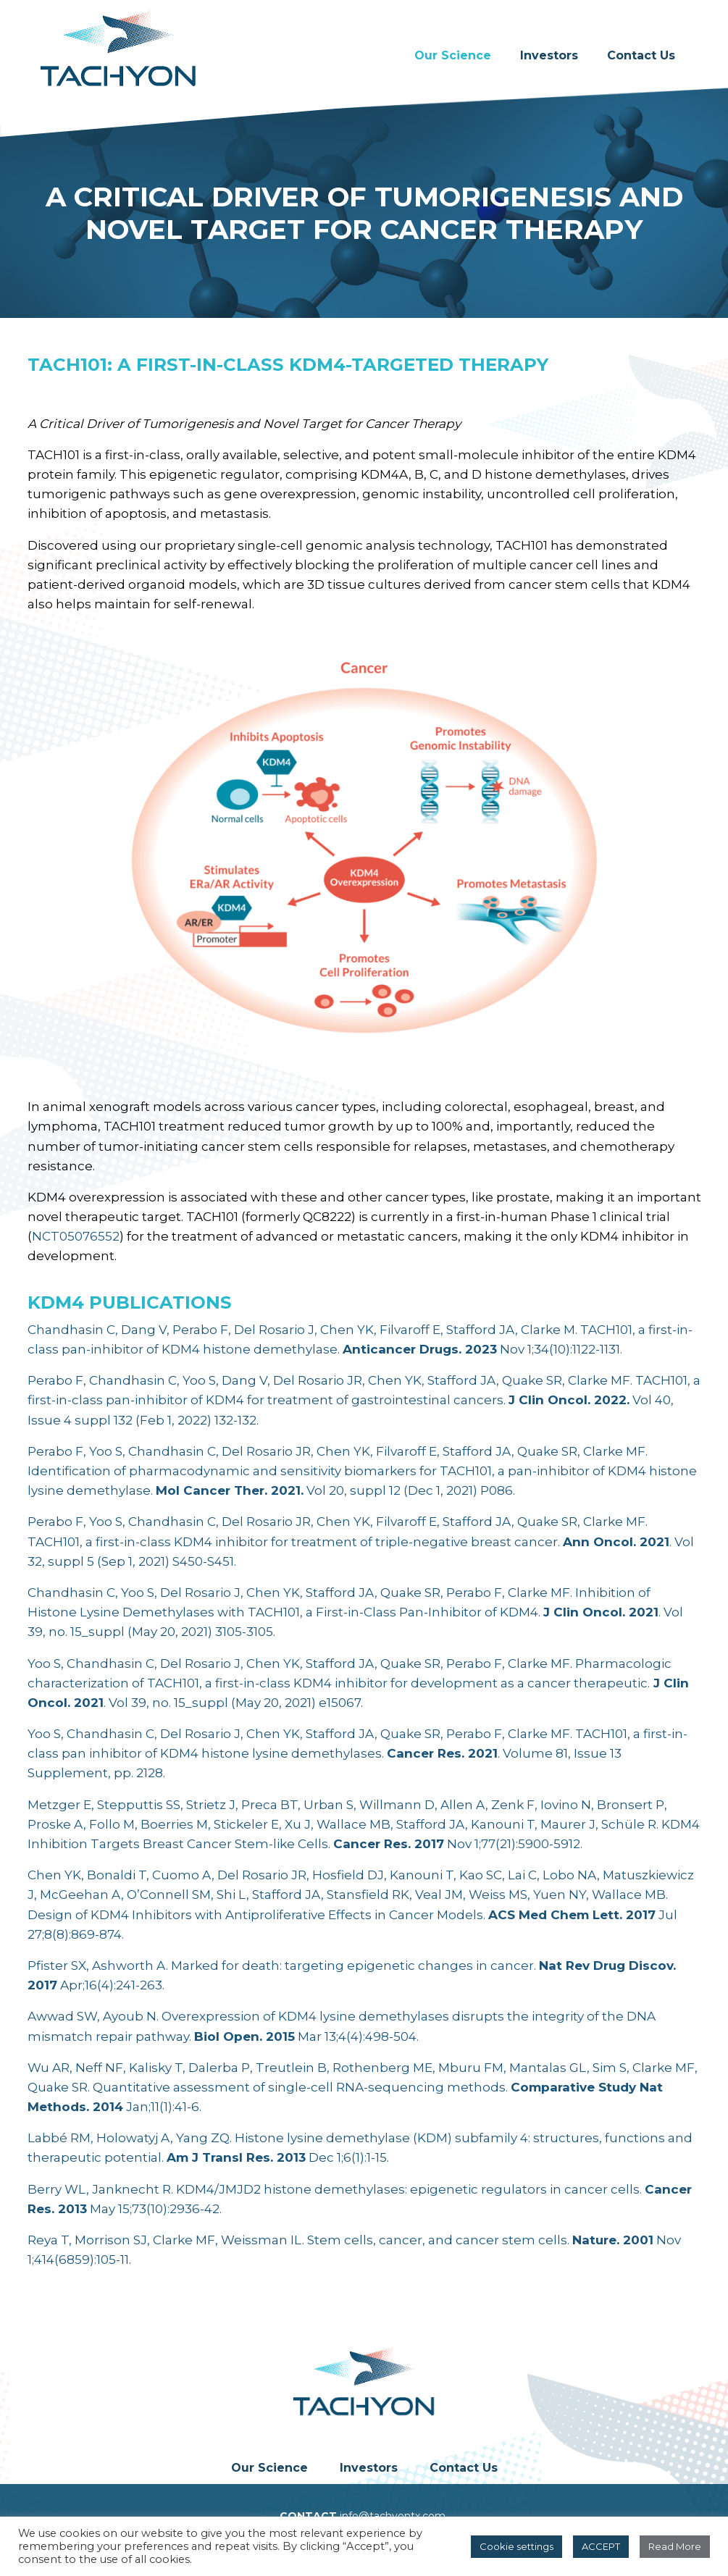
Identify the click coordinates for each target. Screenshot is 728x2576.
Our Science (452, 55)
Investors (549, 55)
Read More (674, 2546)
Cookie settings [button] (516, 2546)
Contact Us (641, 55)
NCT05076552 (76, 1236)
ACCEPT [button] (601, 2546)
